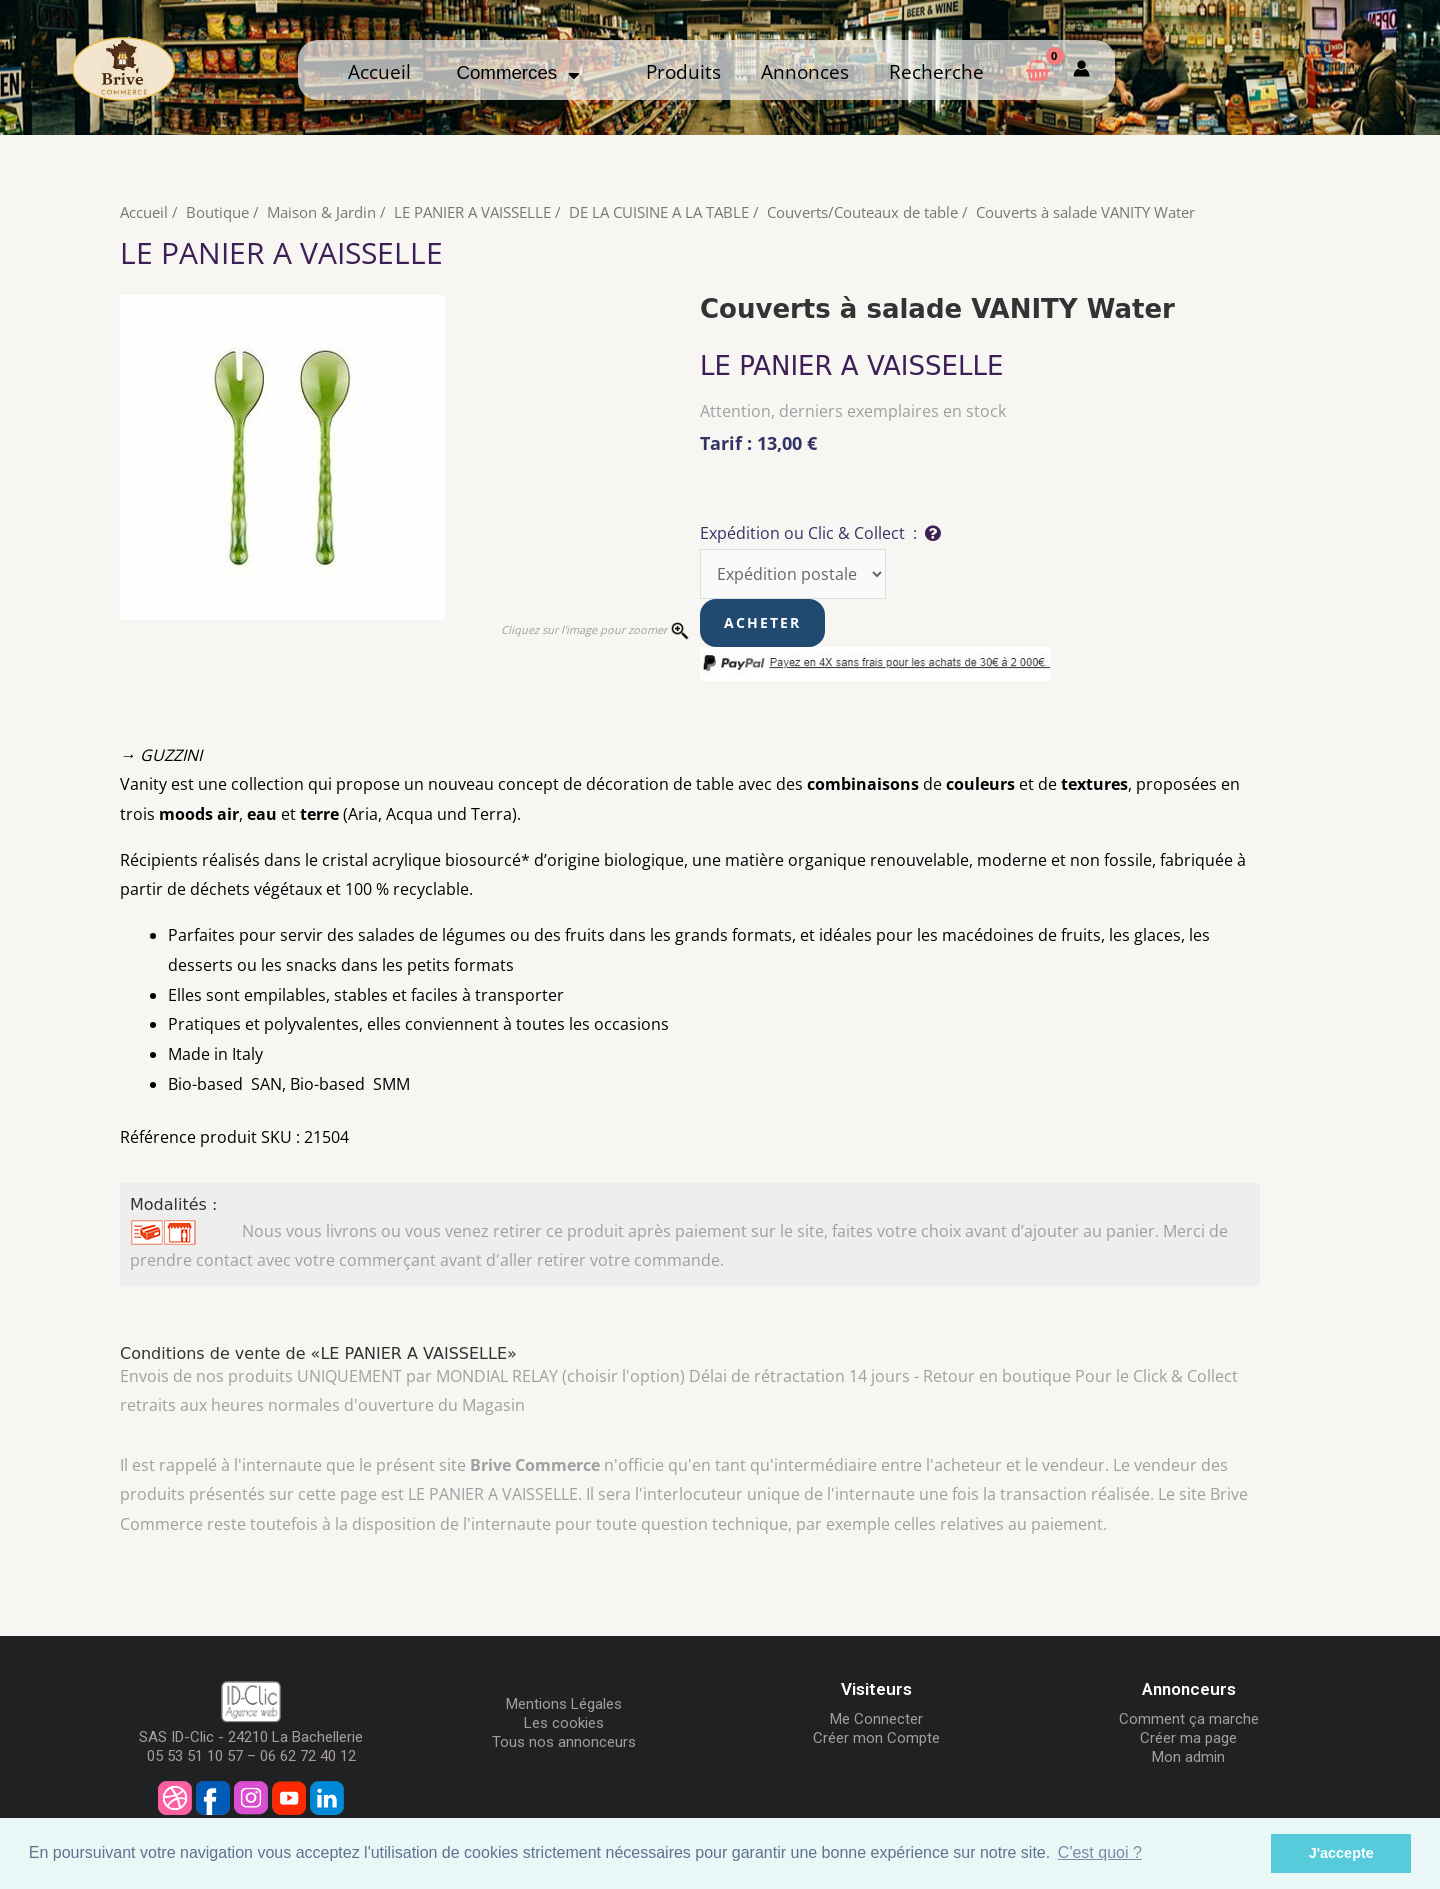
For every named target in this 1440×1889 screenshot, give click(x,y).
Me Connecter (876, 1719)
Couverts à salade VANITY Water (1085, 212)
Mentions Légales (564, 1704)
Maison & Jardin (321, 212)
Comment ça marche (1189, 1719)
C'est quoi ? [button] (1100, 1852)
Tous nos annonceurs (564, 1742)
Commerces (517, 72)
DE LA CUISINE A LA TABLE (659, 212)
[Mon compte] (1081, 69)
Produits (683, 71)
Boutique (217, 212)
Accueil (379, 71)
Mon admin (1188, 1757)
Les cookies (564, 1723)
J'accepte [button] (1341, 1853)
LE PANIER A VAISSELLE (472, 212)
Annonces (805, 71)
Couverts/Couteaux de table (862, 212)
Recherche (936, 71)
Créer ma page (1188, 1738)
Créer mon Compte (876, 1738)
